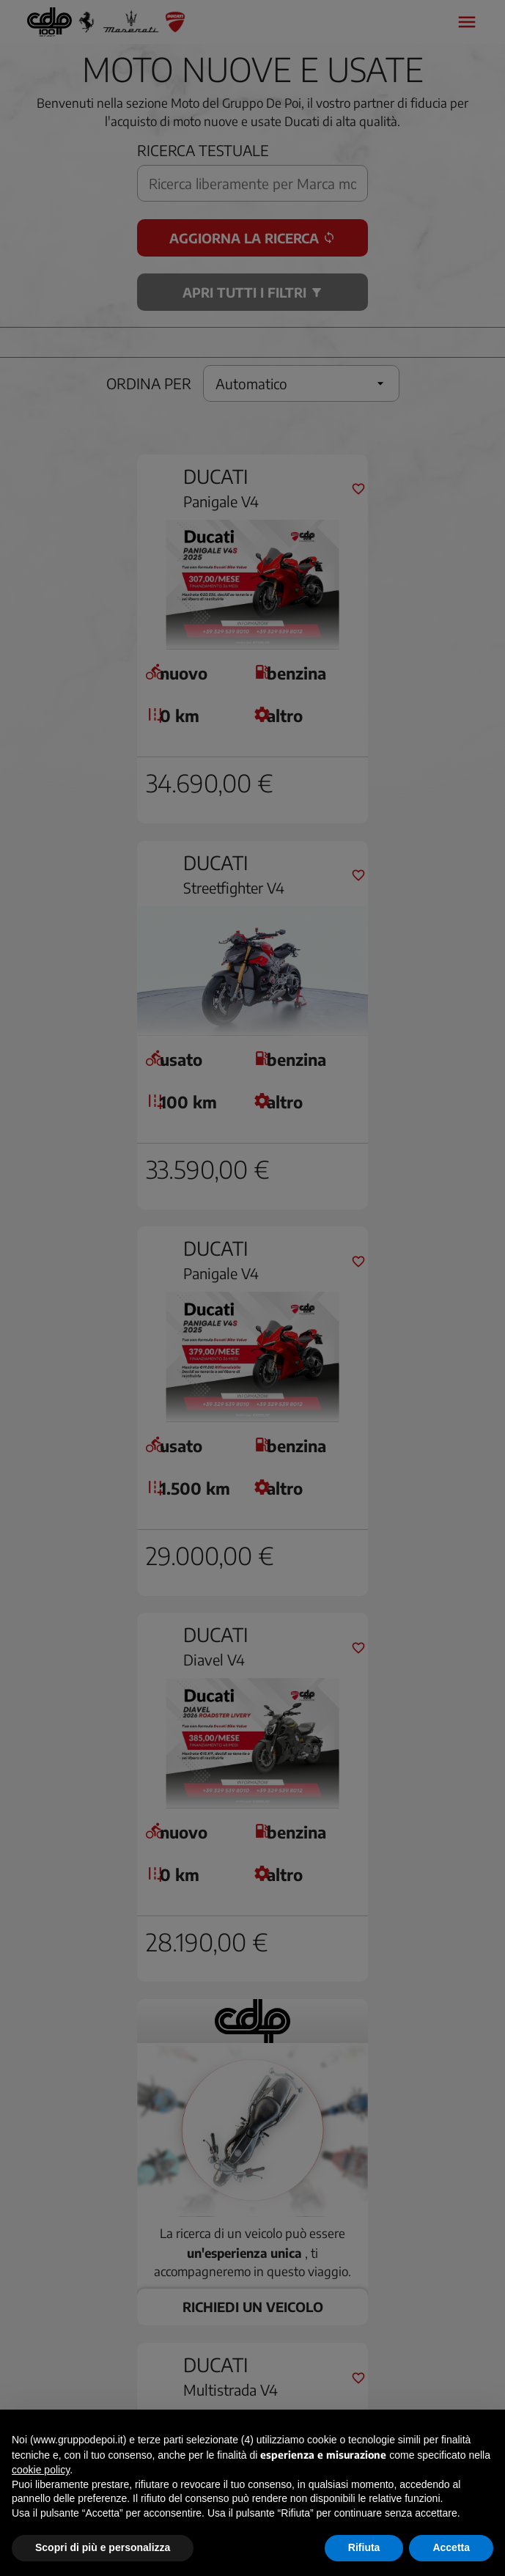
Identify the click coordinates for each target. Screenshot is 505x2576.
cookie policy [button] (41, 2470)
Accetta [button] (451, 2547)
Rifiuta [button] (364, 2547)
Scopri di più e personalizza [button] (102, 2547)
